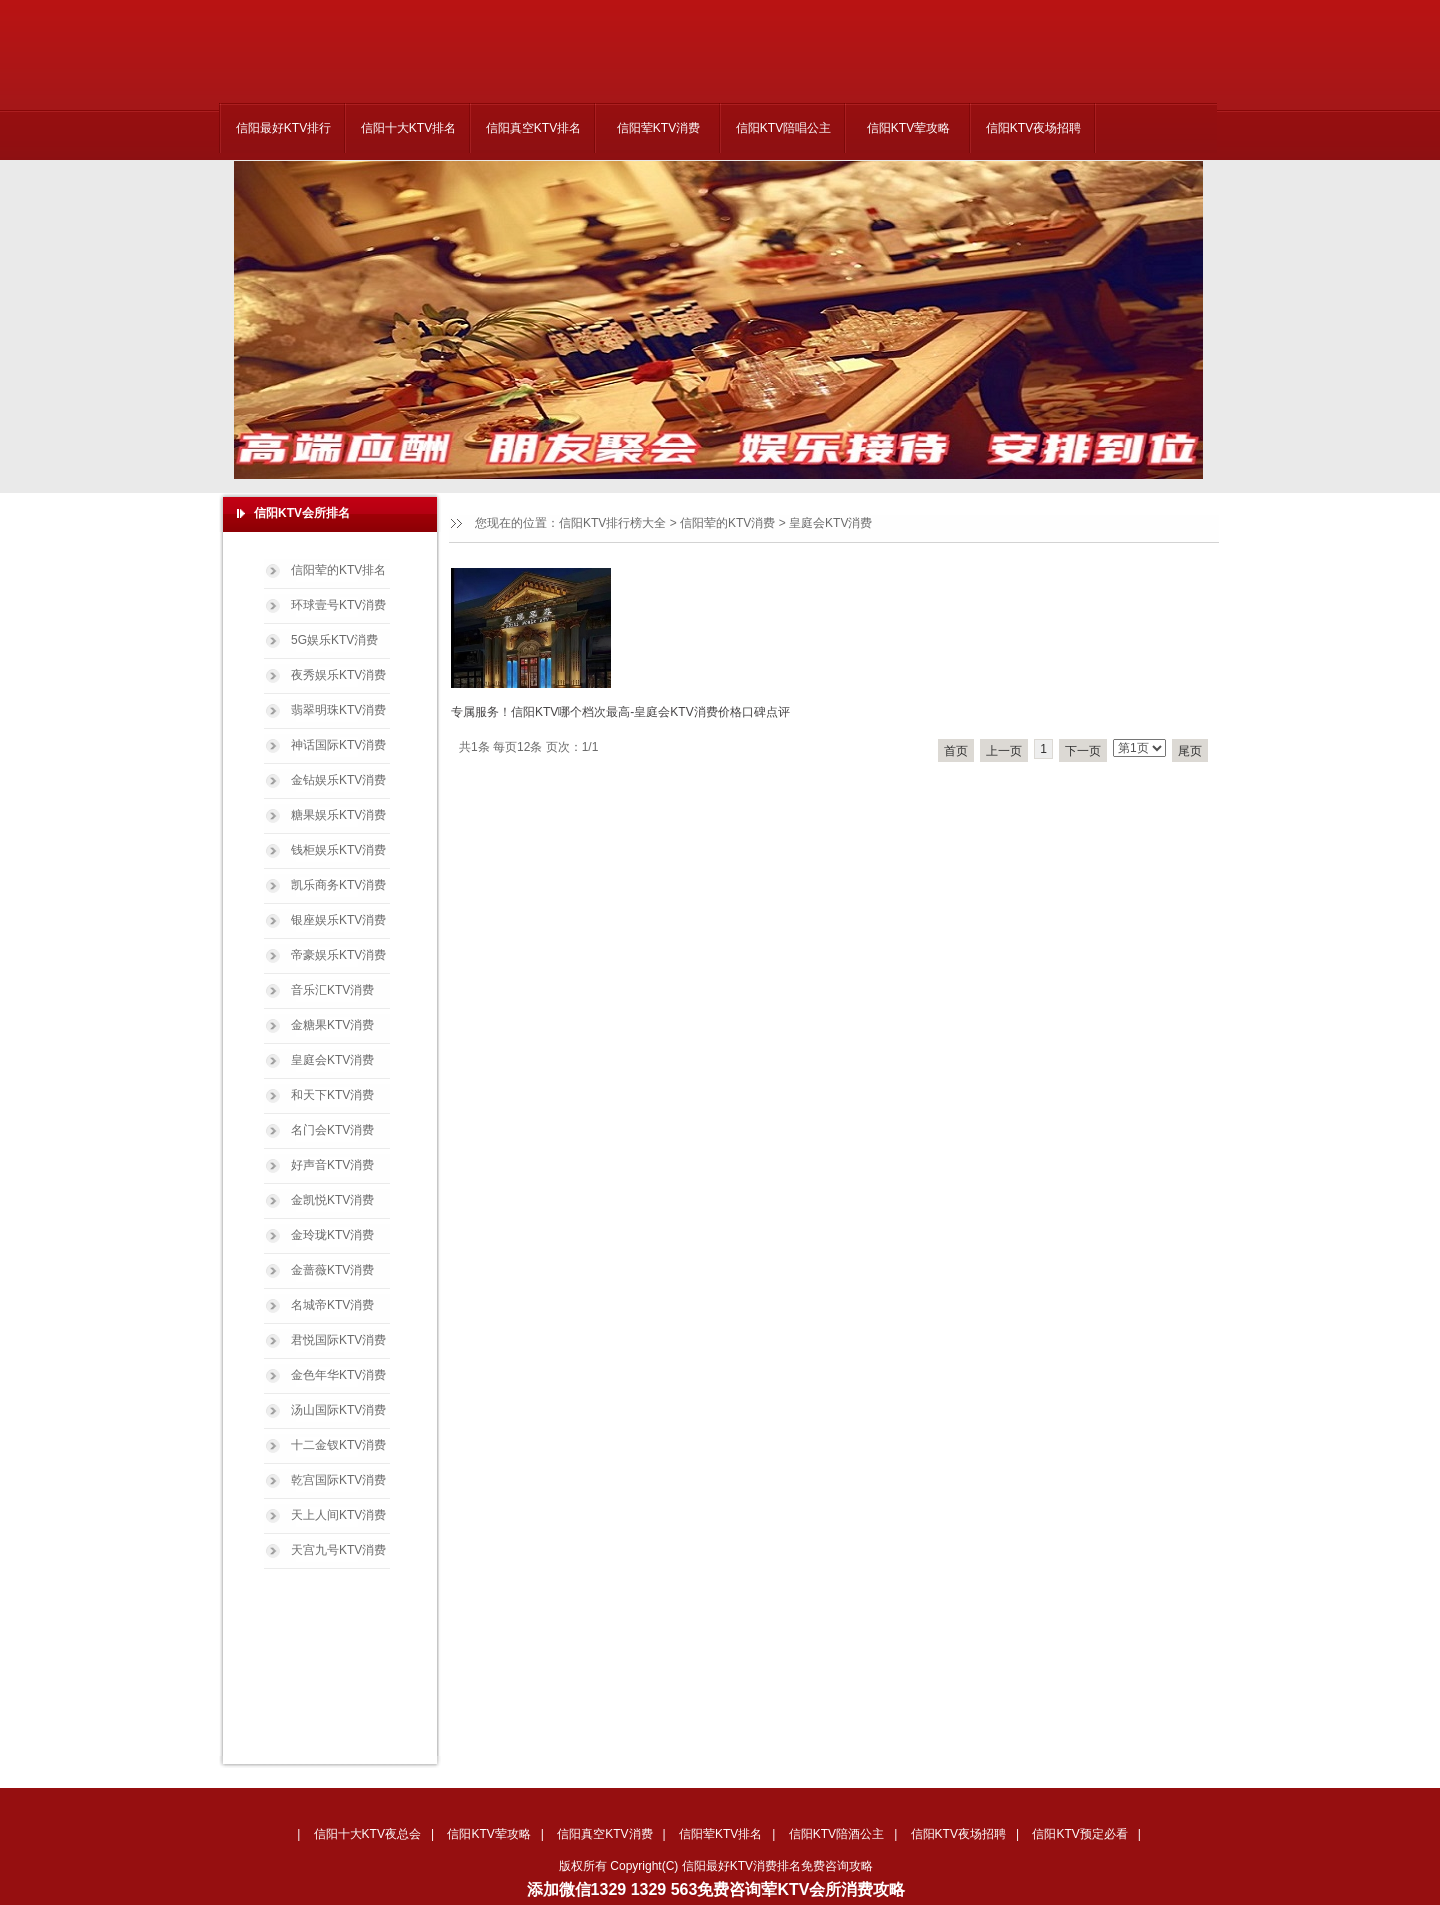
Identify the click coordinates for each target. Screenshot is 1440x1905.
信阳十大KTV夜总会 (367, 1834)
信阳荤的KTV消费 (727, 523)
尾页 (1190, 751)
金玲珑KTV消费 (332, 1235)
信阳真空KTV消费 (604, 1834)
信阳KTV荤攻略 (908, 128)
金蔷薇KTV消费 (332, 1270)
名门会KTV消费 (332, 1130)
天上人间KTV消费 (338, 1515)
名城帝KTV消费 (332, 1305)
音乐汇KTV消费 (332, 990)
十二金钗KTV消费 (338, 1445)
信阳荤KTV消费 (658, 128)
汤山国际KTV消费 (338, 1410)
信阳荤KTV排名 (720, 1834)
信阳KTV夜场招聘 (1033, 128)
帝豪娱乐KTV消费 (338, 955)
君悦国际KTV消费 (338, 1340)
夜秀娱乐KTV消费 (338, 675)
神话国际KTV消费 (338, 745)
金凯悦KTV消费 (332, 1200)
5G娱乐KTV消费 (334, 640)
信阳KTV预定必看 (1079, 1834)
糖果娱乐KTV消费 (338, 815)
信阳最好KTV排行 (283, 128)
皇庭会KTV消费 (830, 523)
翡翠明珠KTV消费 (338, 710)
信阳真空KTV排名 (533, 128)
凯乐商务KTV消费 (338, 885)
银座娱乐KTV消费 (338, 920)
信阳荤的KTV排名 (338, 570)
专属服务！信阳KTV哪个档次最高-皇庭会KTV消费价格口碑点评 (620, 712)
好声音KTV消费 (332, 1165)
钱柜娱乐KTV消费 (338, 850)
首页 (956, 751)
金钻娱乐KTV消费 (338, 780)
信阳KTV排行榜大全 (612, 523)
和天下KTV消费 (332, 1095)
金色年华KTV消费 (338, 1375)
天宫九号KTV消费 (338, 1550)
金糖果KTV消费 (332, 1025)
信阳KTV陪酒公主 (836, 1834)
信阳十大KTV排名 (408, 128)
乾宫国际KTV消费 (338, 1480)
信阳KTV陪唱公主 (783, 128)
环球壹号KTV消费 (338, 605)
